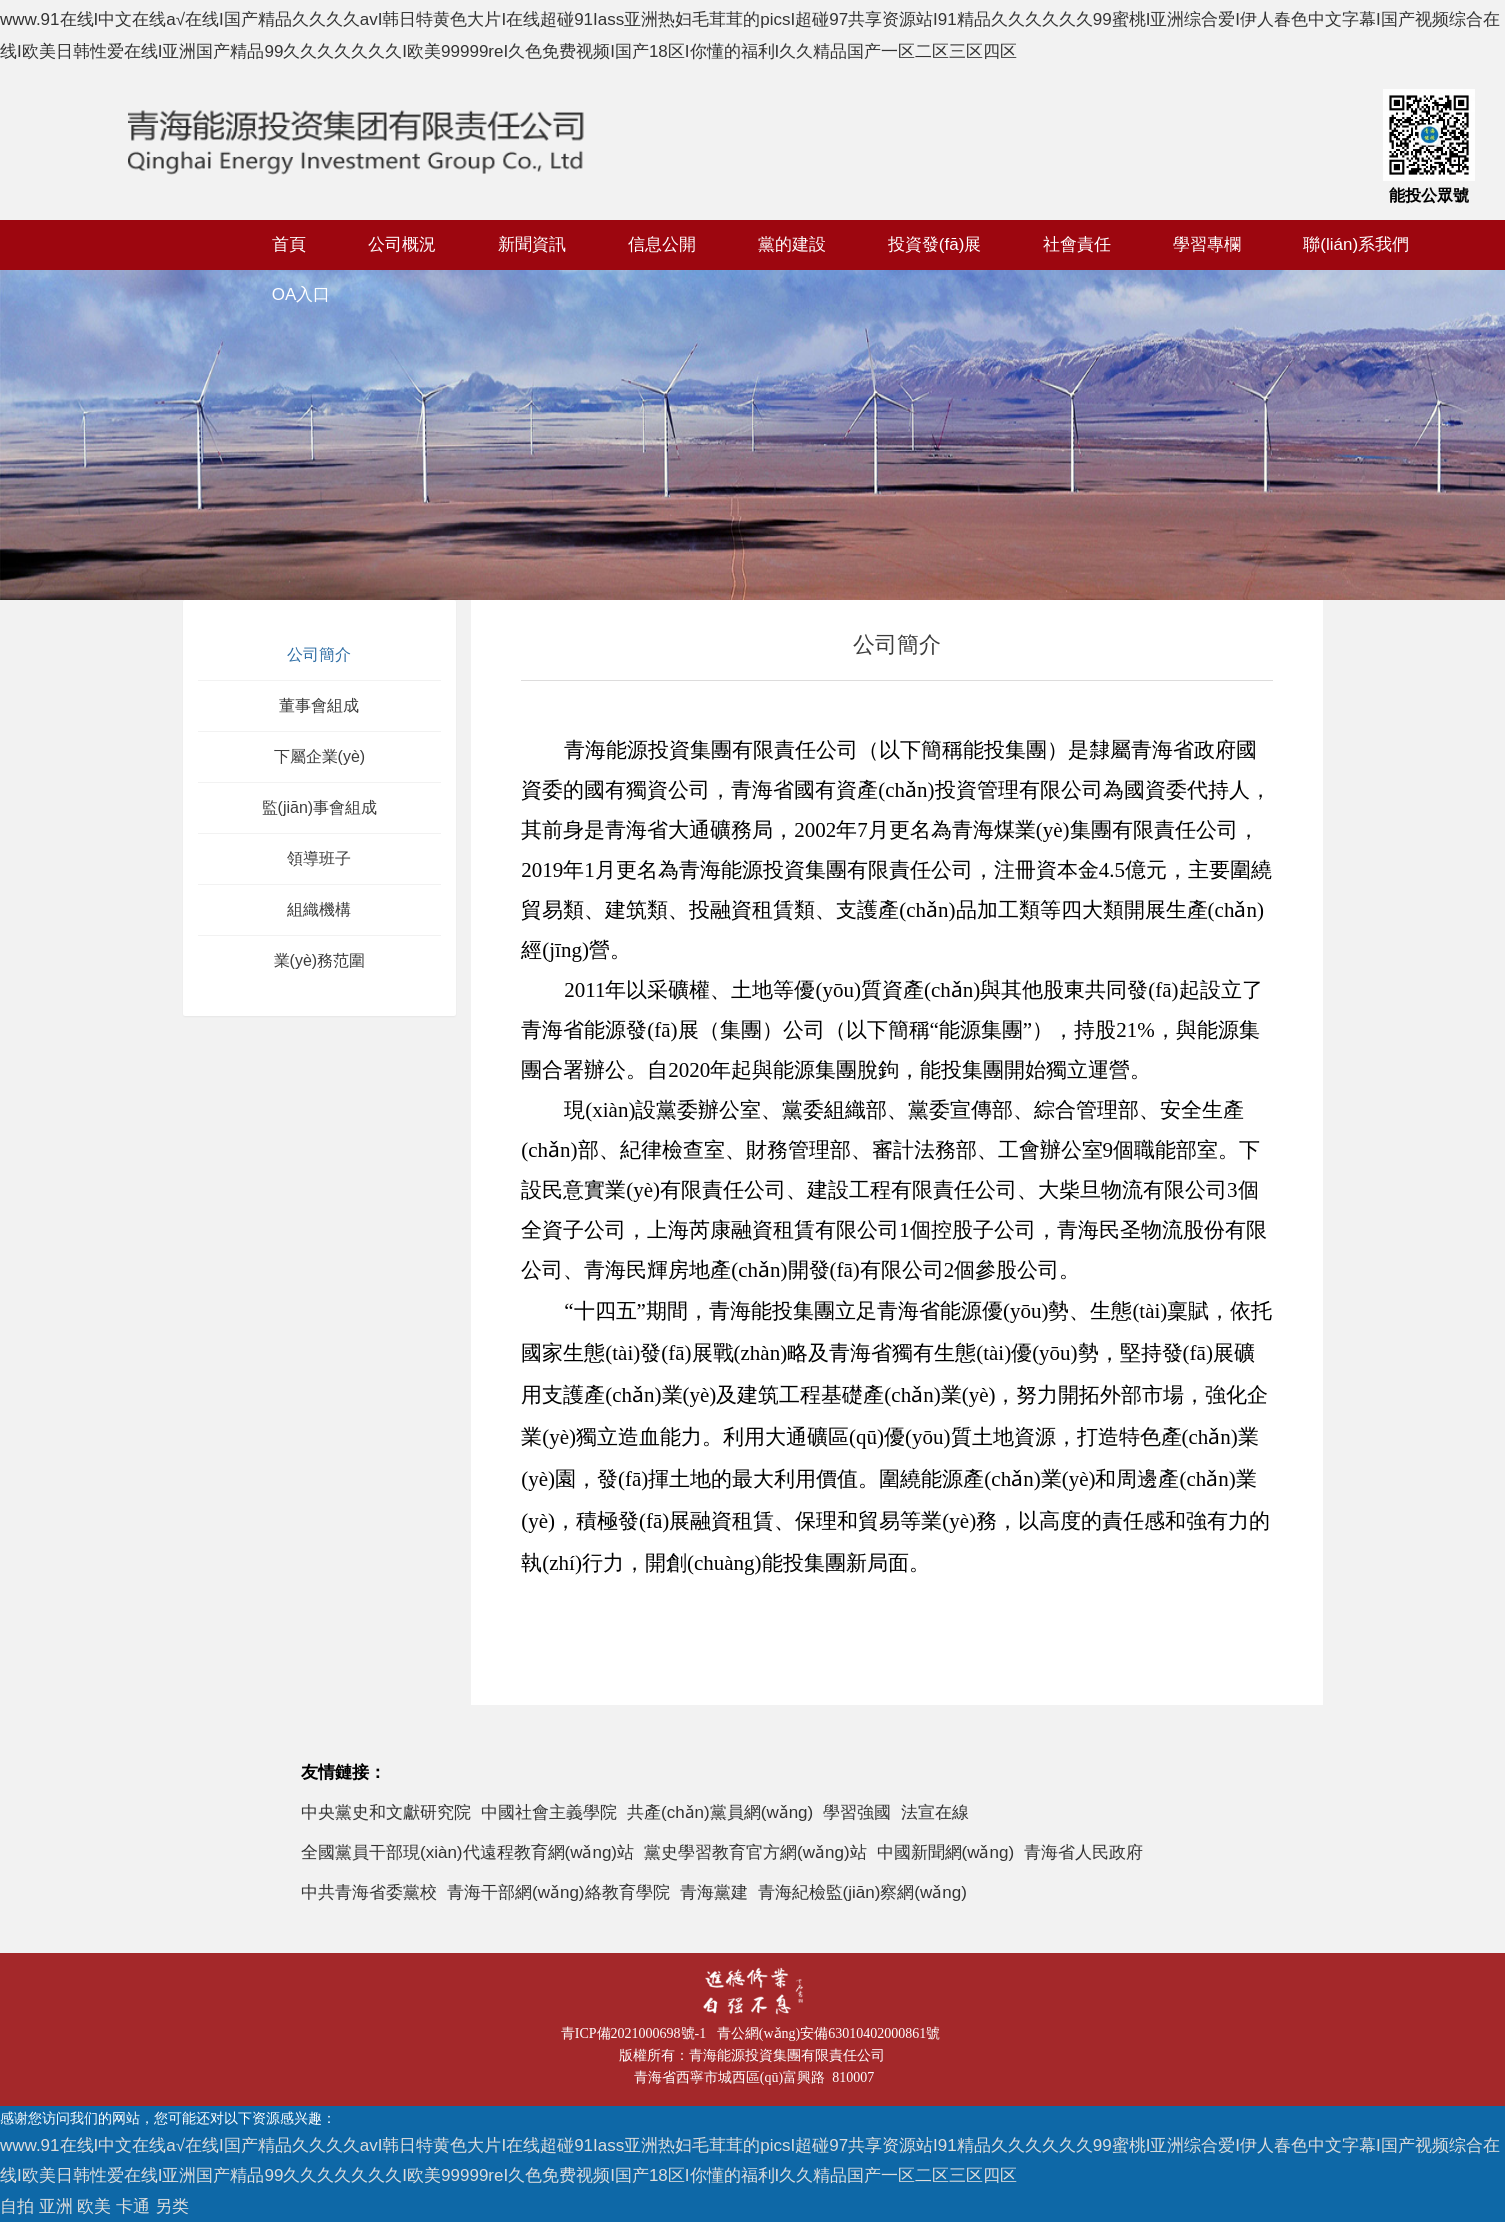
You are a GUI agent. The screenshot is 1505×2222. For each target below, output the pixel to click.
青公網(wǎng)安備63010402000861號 (832, 2033)
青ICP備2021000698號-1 (637, 2033)
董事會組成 (319, 705)
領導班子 (319, 858)
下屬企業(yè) (320, 756)
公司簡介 (319, 654)
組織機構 (319, 909)
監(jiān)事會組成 (320, 807)
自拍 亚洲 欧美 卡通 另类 (94, 2206)
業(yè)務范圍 (320, 960)
